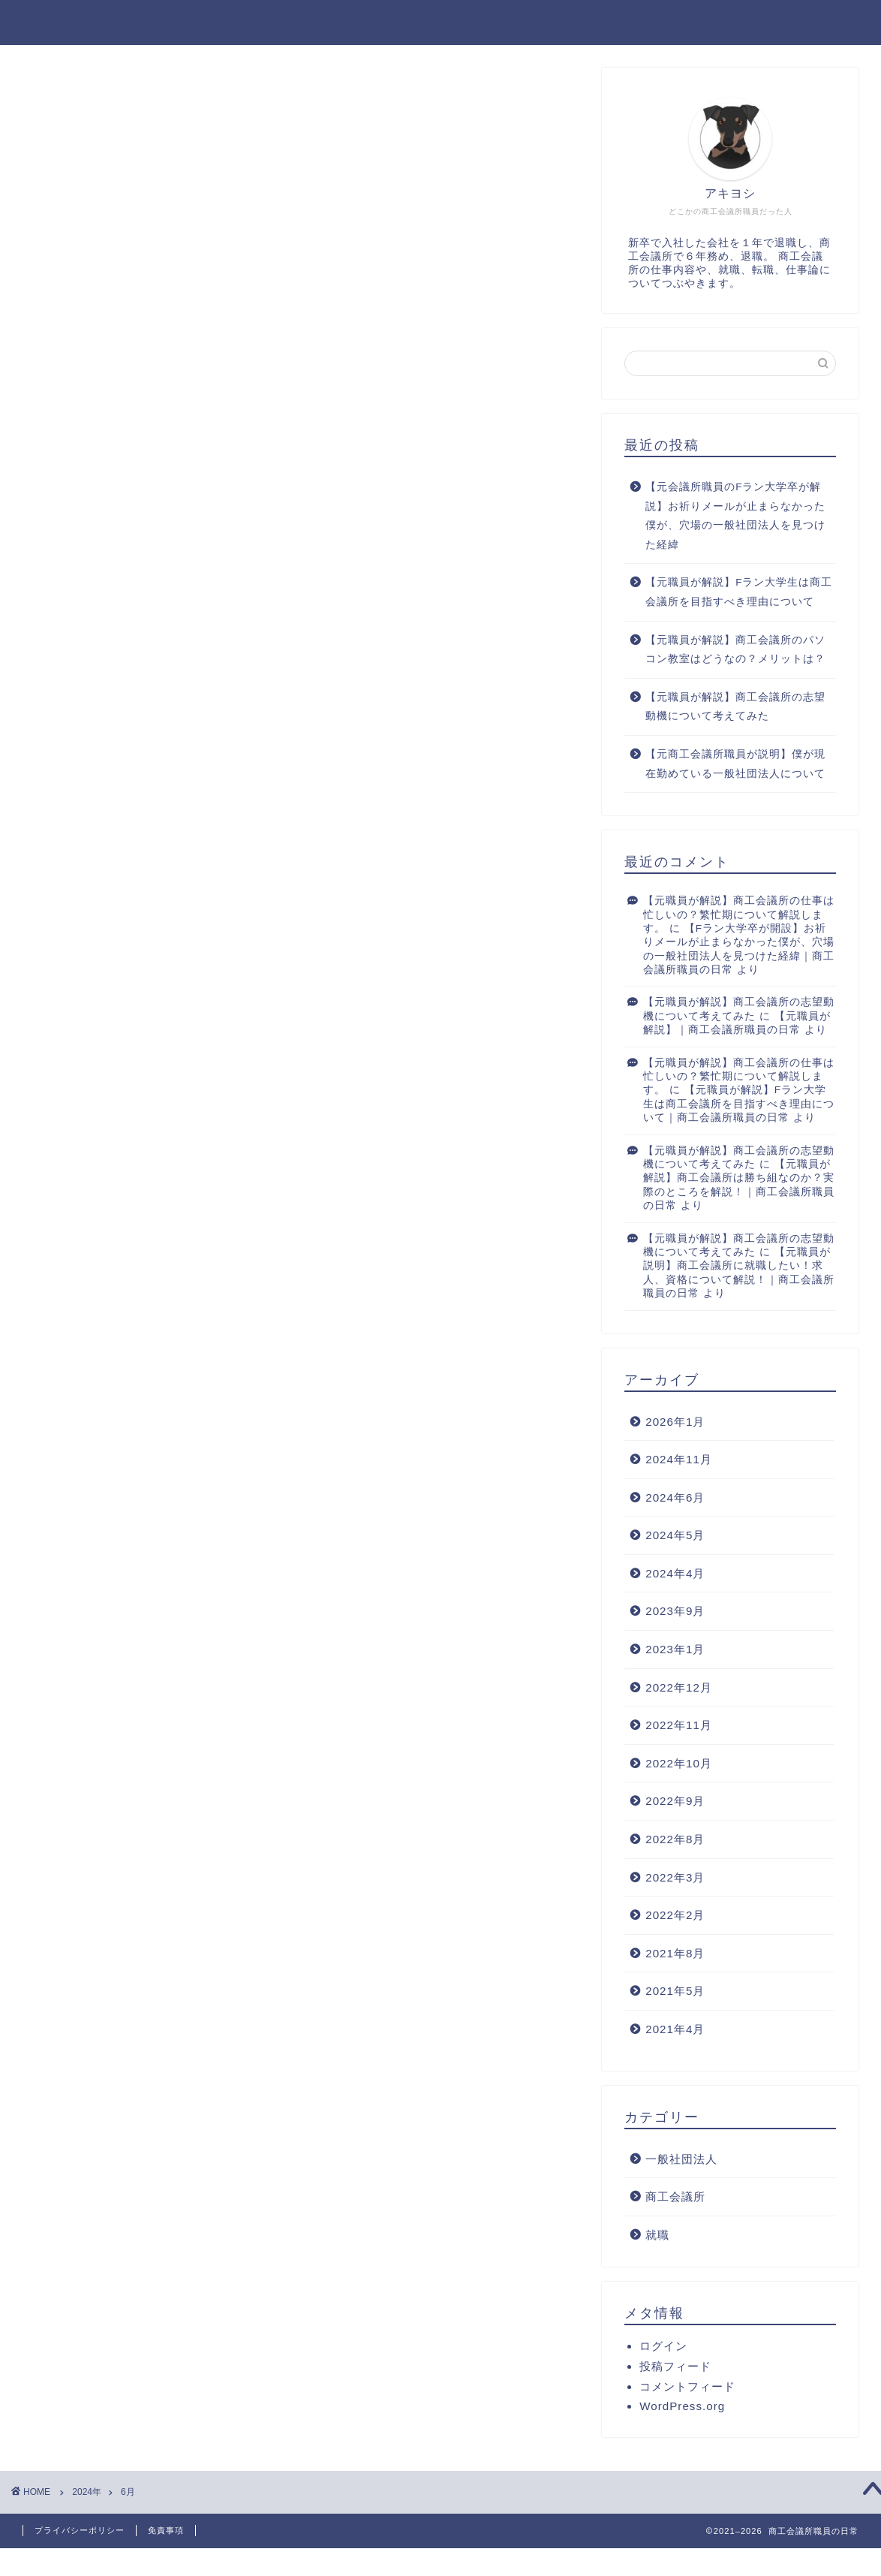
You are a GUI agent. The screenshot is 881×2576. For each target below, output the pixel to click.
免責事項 (166, 2530)
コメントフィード (687, 2388)
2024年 (86, 2492)
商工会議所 (675, 2198)
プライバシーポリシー (80, 2530)
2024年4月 (675, 1574)
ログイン (663, 2347)
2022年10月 (678, 1764)
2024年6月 (675, 1498)
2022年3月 (675, 1878)
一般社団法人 (681, 2159)
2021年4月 (675, 2029)
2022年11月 (678, 1726)
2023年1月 (675, 1650)
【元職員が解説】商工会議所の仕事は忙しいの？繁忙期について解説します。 (738, 915)
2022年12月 (678, 1688)
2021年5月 (675, 1992)
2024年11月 (678, 1460)
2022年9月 (675, 1802)
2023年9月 (675, 1612)
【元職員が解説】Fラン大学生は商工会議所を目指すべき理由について (738, 593)
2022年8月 (675, 1839)
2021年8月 (675, 1954)
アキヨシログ (440, 21)
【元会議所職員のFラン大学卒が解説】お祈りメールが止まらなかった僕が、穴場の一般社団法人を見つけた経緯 (735, 516)
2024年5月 (675, 1536)
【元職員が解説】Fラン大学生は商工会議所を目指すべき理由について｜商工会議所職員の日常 (738, 1105)
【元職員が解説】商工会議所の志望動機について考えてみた (735, 707)
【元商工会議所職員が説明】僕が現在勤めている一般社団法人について (735, 764)
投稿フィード (675, 2367)
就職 (657, 2235)
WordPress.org (682, 2407)
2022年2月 (675, 1916)
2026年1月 (675, 1422)
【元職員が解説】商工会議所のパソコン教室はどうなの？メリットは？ (735, 650)
